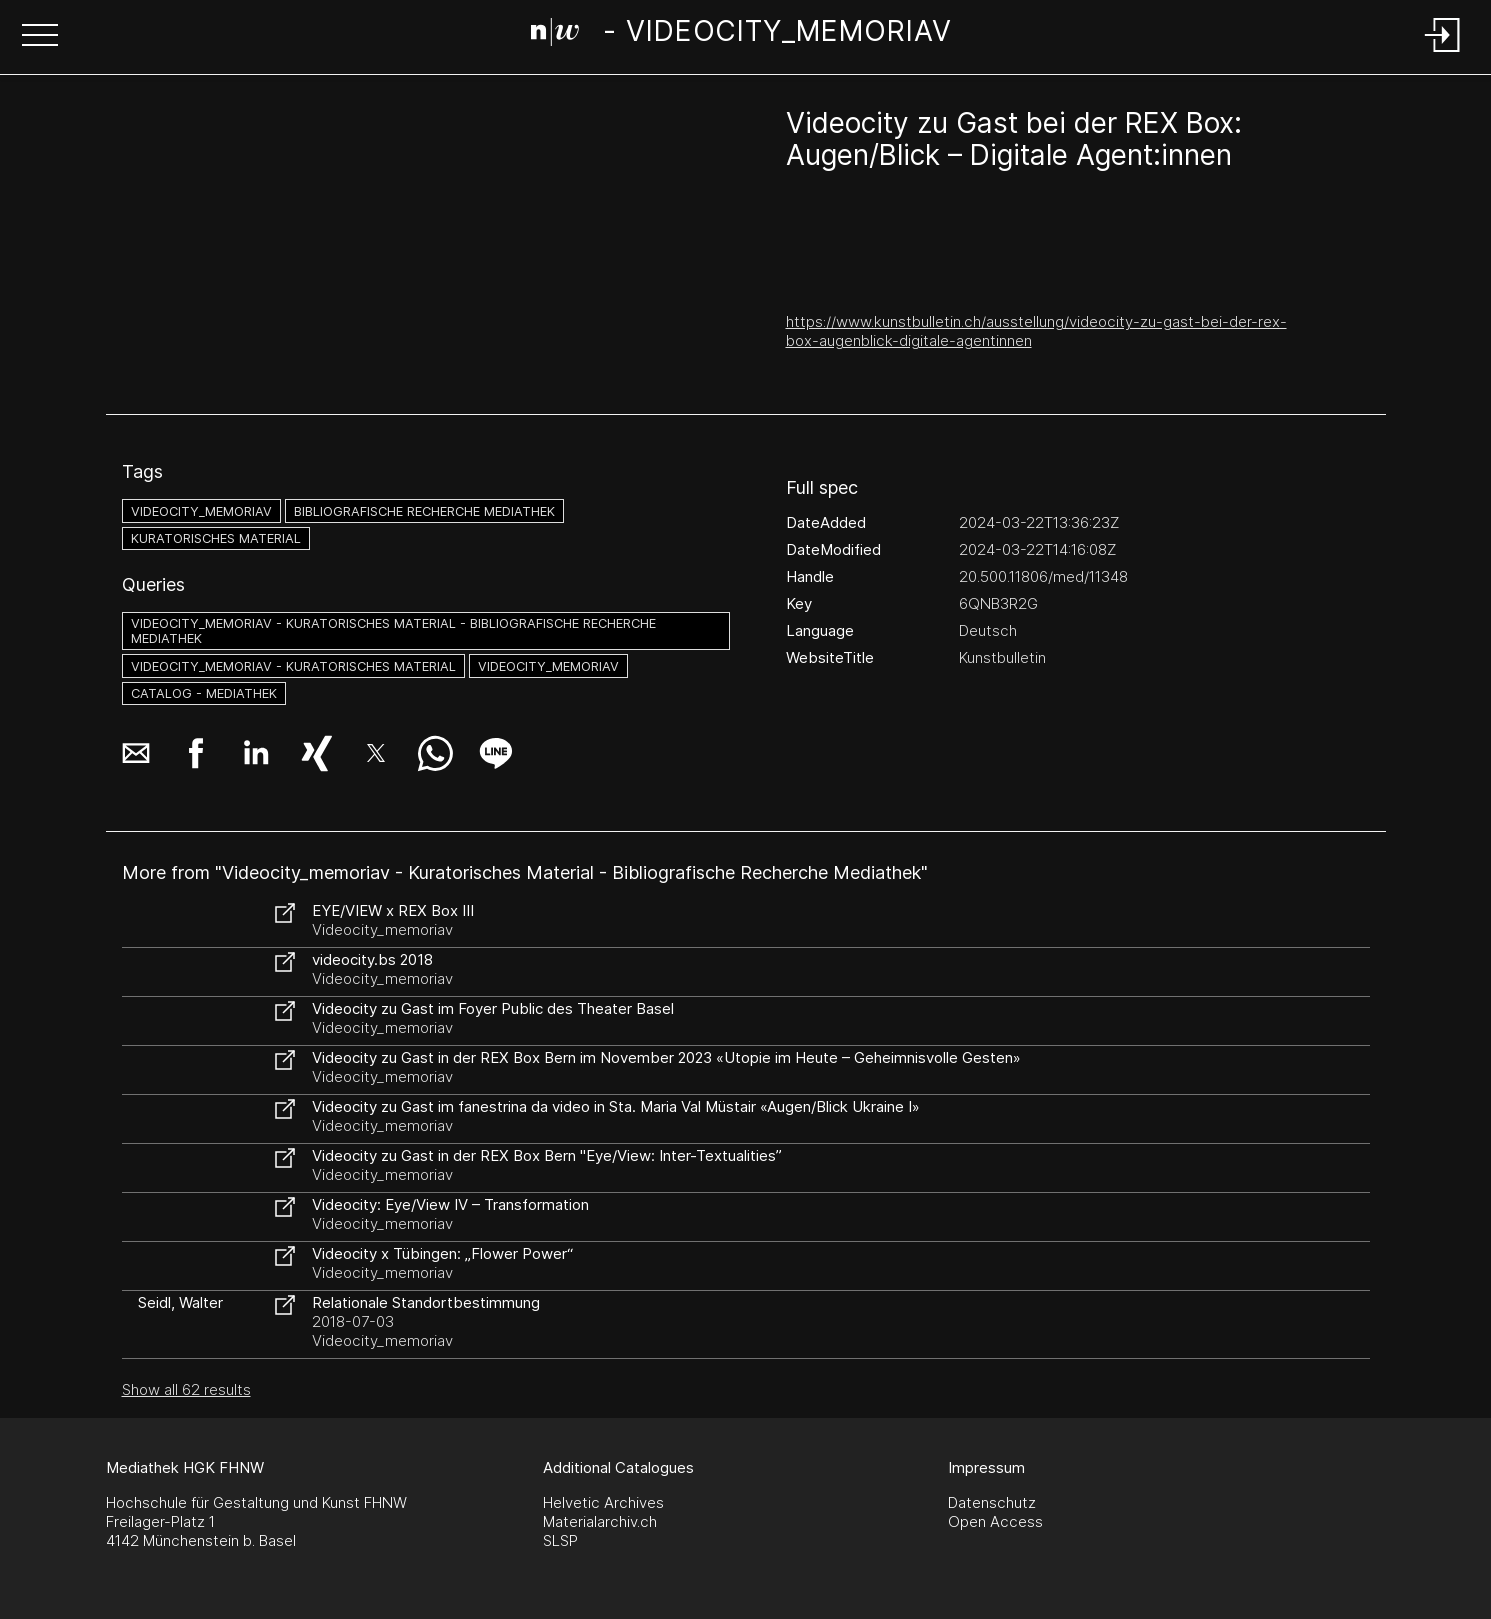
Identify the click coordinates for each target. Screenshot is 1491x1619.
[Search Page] (741, 35)
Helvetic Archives (603, 1502)
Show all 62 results (186, 1389)
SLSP (560, 1540)
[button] (40, 37)
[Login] (1443, 53)
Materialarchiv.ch (600, 1521)
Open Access (995, 1521)
